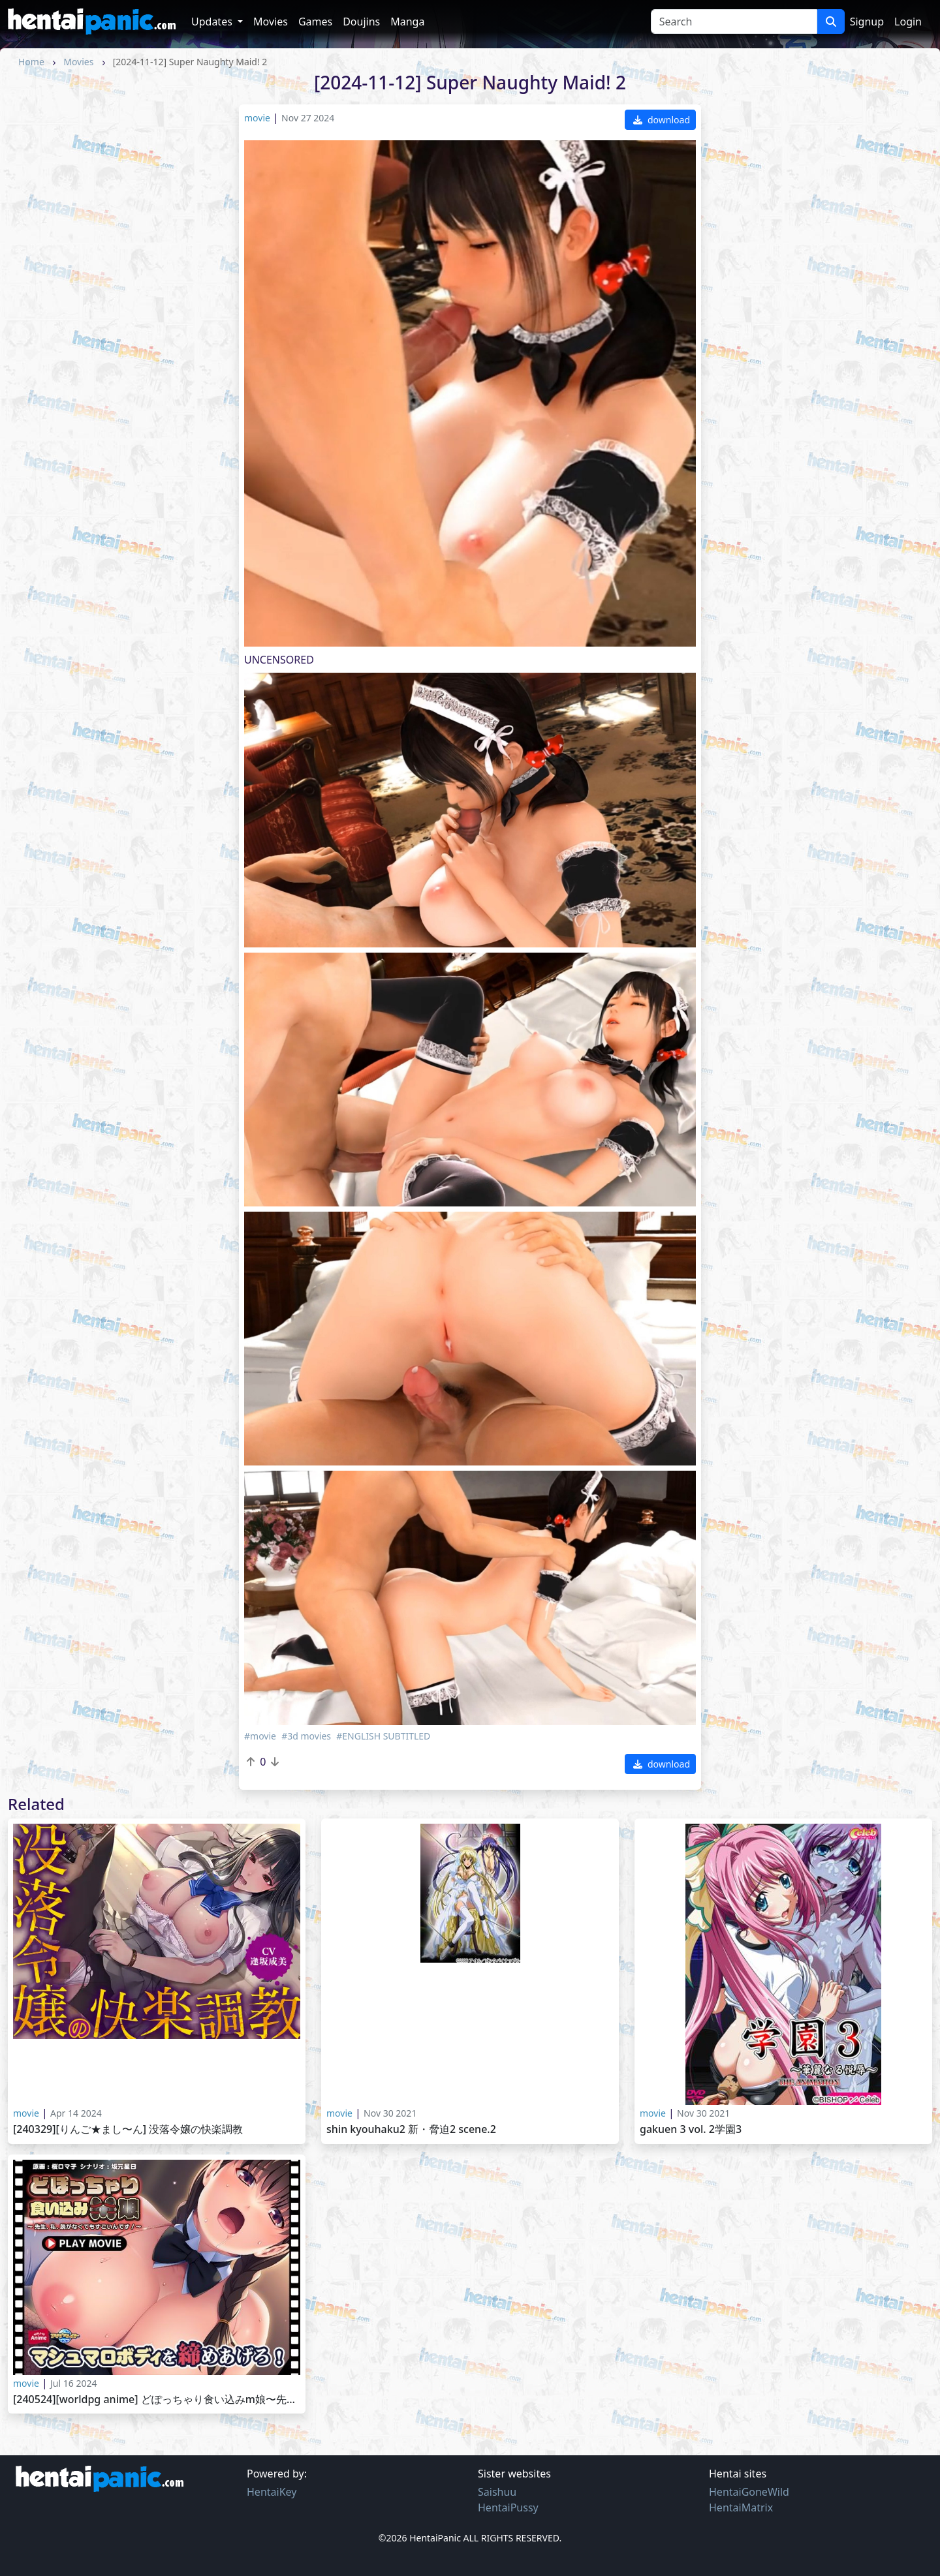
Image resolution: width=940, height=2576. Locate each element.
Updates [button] (213, 21)
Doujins (361, 21)
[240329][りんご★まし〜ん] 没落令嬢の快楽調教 (128, 2129)
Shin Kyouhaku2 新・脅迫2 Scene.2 (411, 2129)
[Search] (734, 21)
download (661, 120)
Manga (407, 21)
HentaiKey (271, 2492)
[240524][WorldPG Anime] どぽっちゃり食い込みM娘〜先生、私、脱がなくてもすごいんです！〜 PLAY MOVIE (156, 2399)
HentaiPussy (508, 2507)
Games (315, 21)
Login (908, 21)
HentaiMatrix (741, 2507)
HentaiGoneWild (749, 2492)
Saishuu (497, 2492)
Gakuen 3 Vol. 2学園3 (691, 2129)
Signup (867, 21)
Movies (270, 21)
